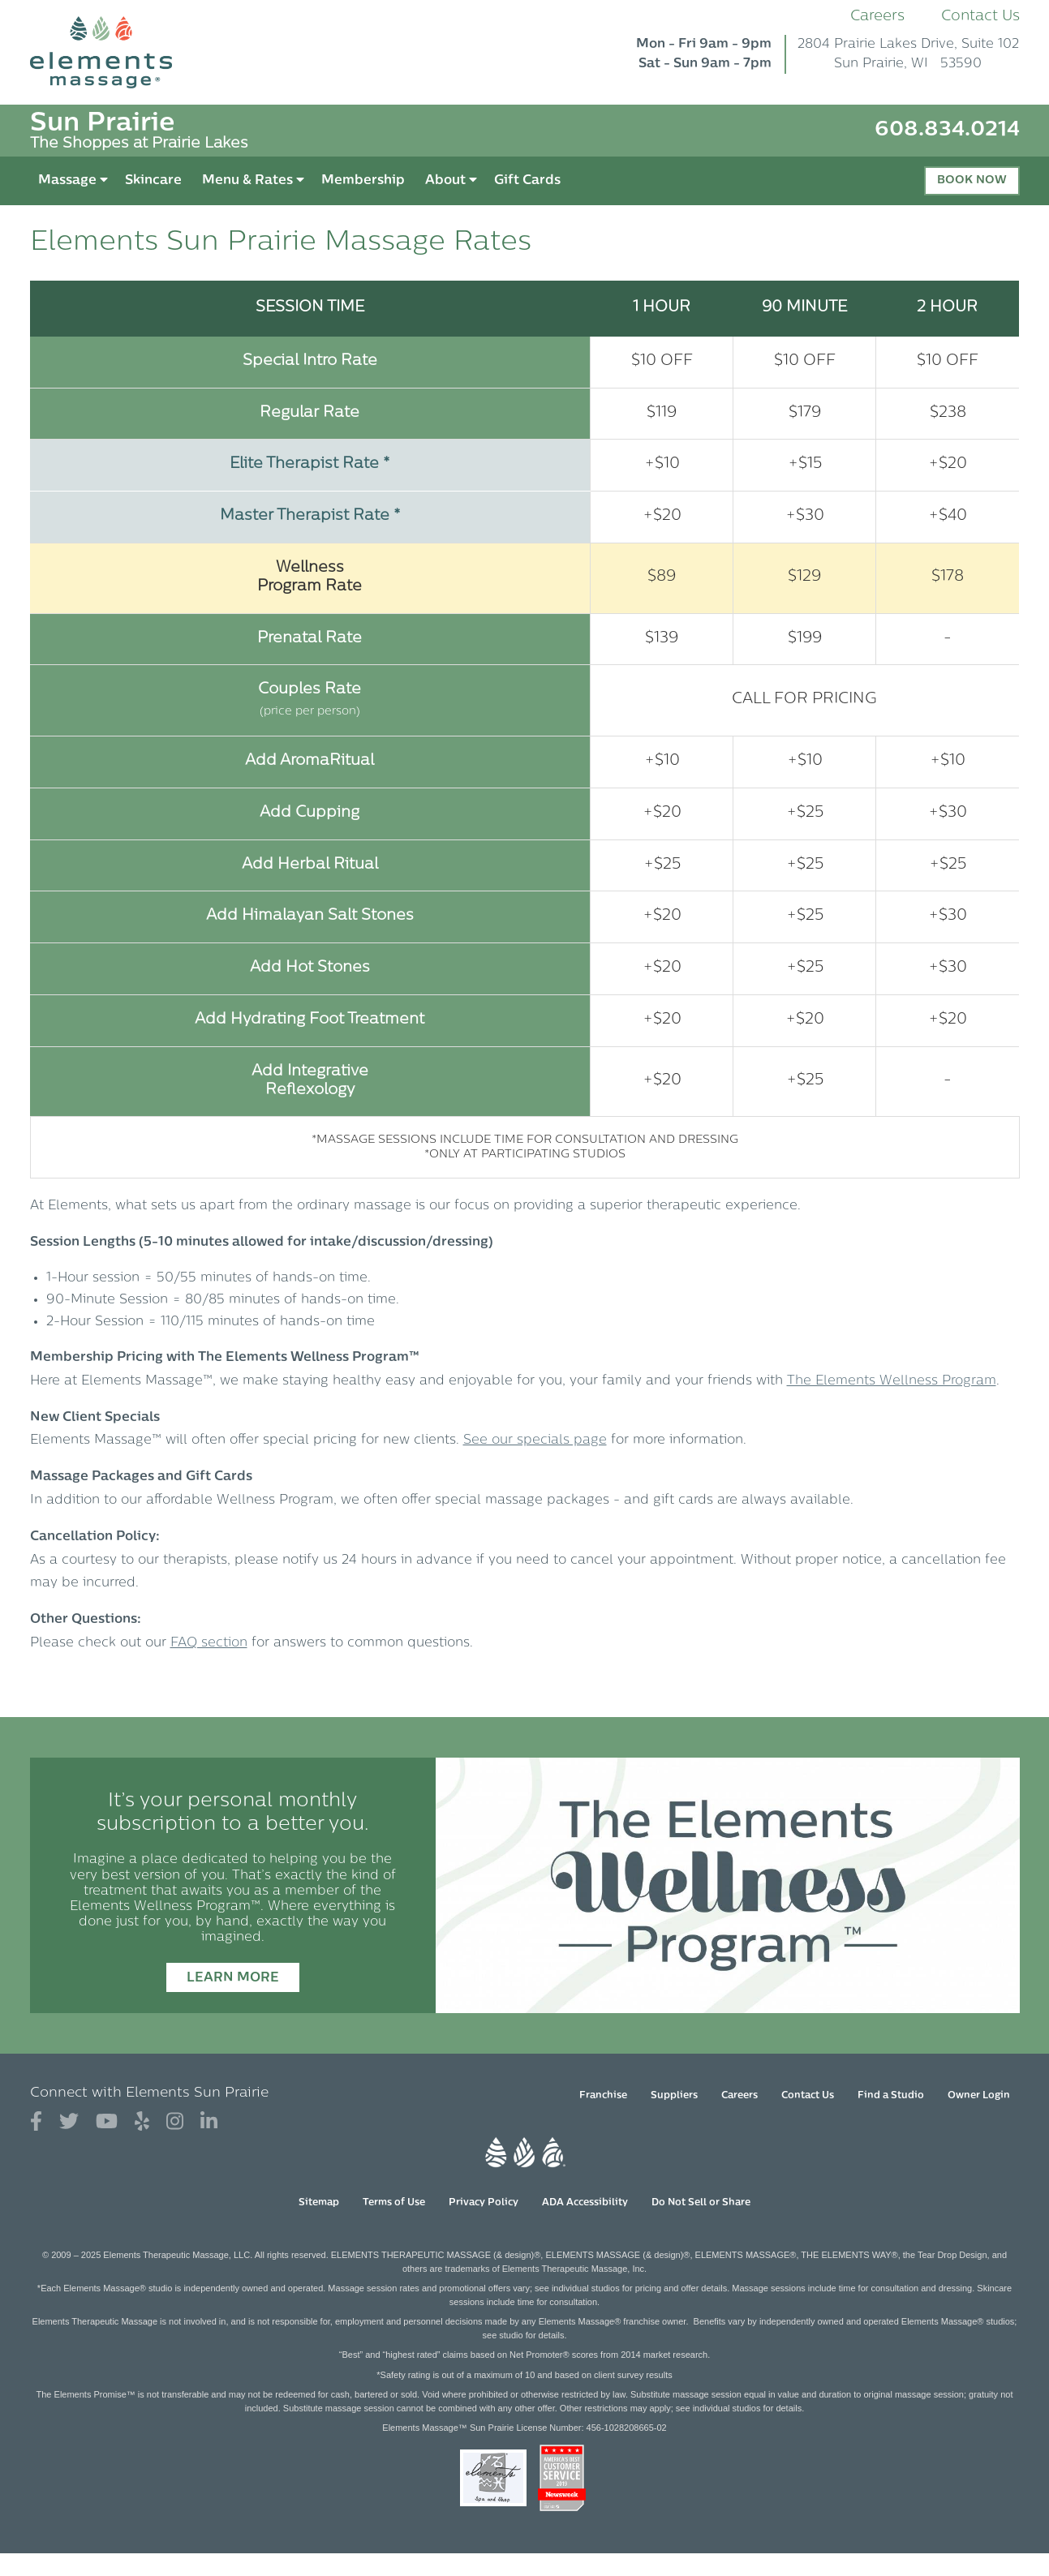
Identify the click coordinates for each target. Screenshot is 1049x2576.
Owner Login (979, 2096)
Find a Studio (891, 2096)
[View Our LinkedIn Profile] (209, 2122)
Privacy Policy (483, 2203)
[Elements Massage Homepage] (113, 52)
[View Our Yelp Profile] (142, 2122)
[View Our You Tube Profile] (106, 2122)
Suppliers (674, 2096)
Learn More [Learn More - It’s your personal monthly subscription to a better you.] (233, 1978)
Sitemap (319, 2203)
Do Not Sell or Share (700, 2203)
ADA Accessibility (585, 2203)
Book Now (972, 180)
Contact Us (980, 16)
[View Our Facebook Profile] (36, 2122)
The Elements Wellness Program (891, 1381)
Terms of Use (394, 2203)
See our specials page (535, 1440)
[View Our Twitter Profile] (69, 2122)
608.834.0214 (947, 130)
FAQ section (208, 1643)
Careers (877, 16)
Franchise (603, 2096)
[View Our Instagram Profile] (175, 2122)
